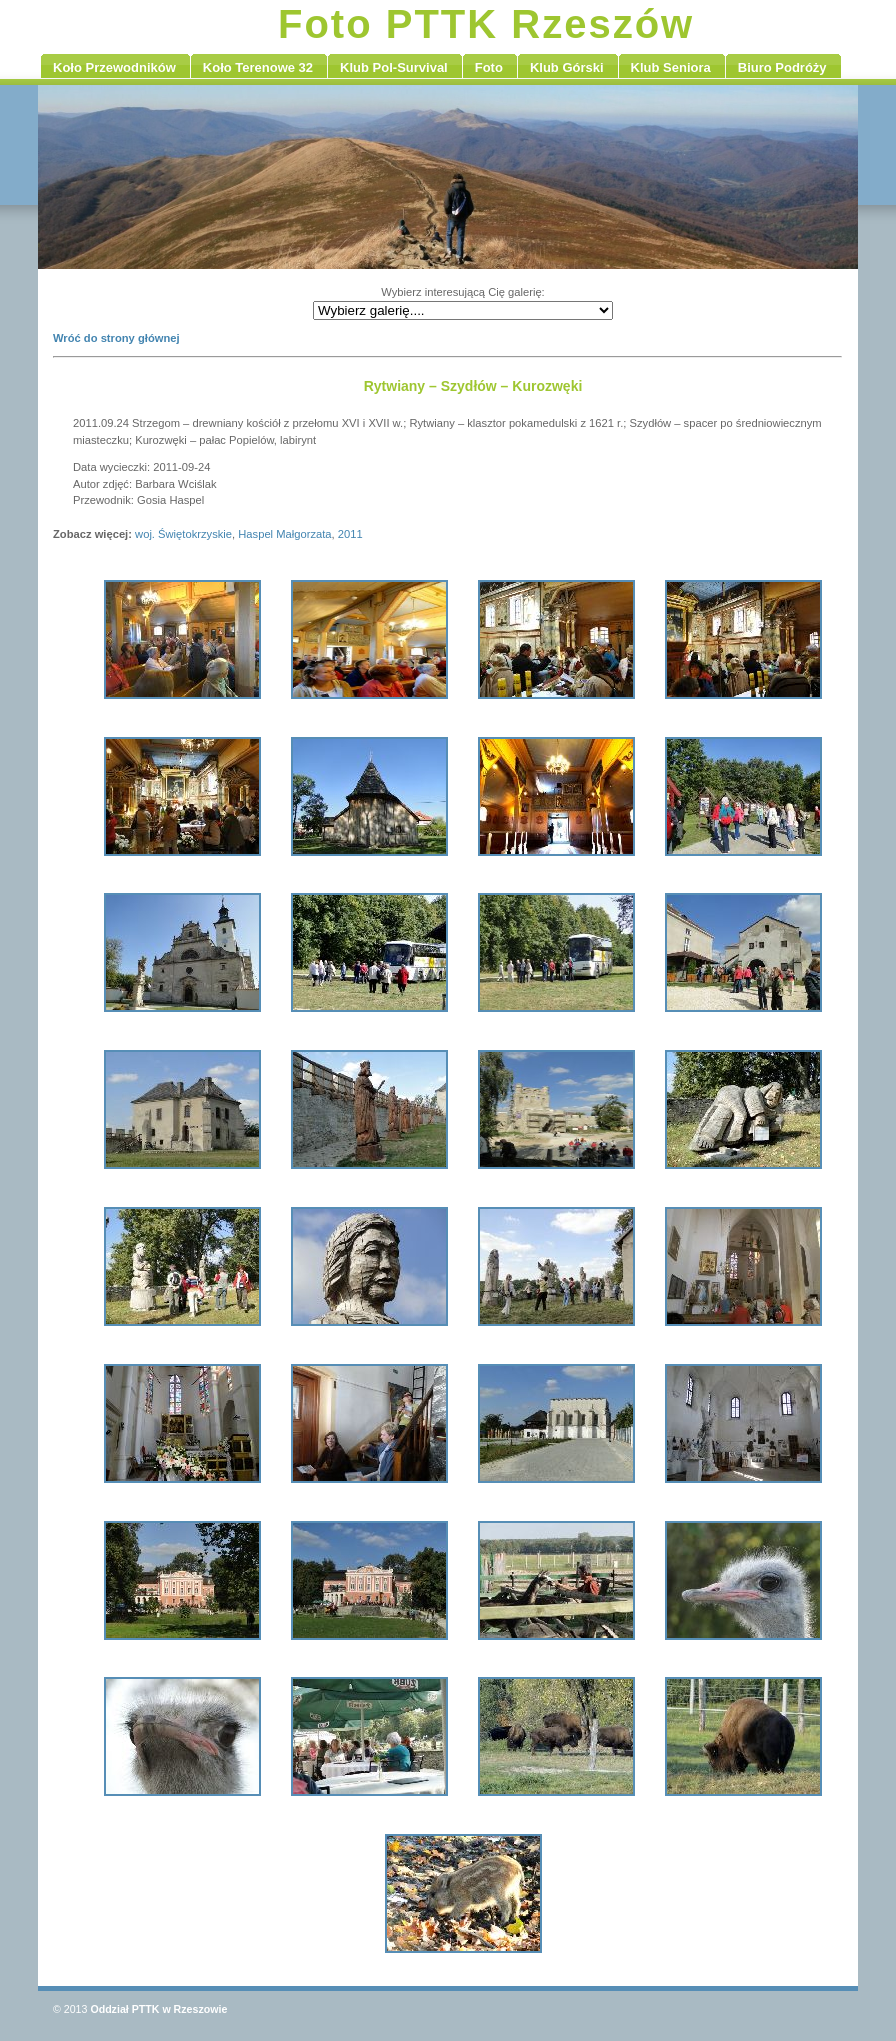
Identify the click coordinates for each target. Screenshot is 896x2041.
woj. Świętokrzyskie (183, 534)
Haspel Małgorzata (284, 534)
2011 (350, 534)
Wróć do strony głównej (116, 338)
